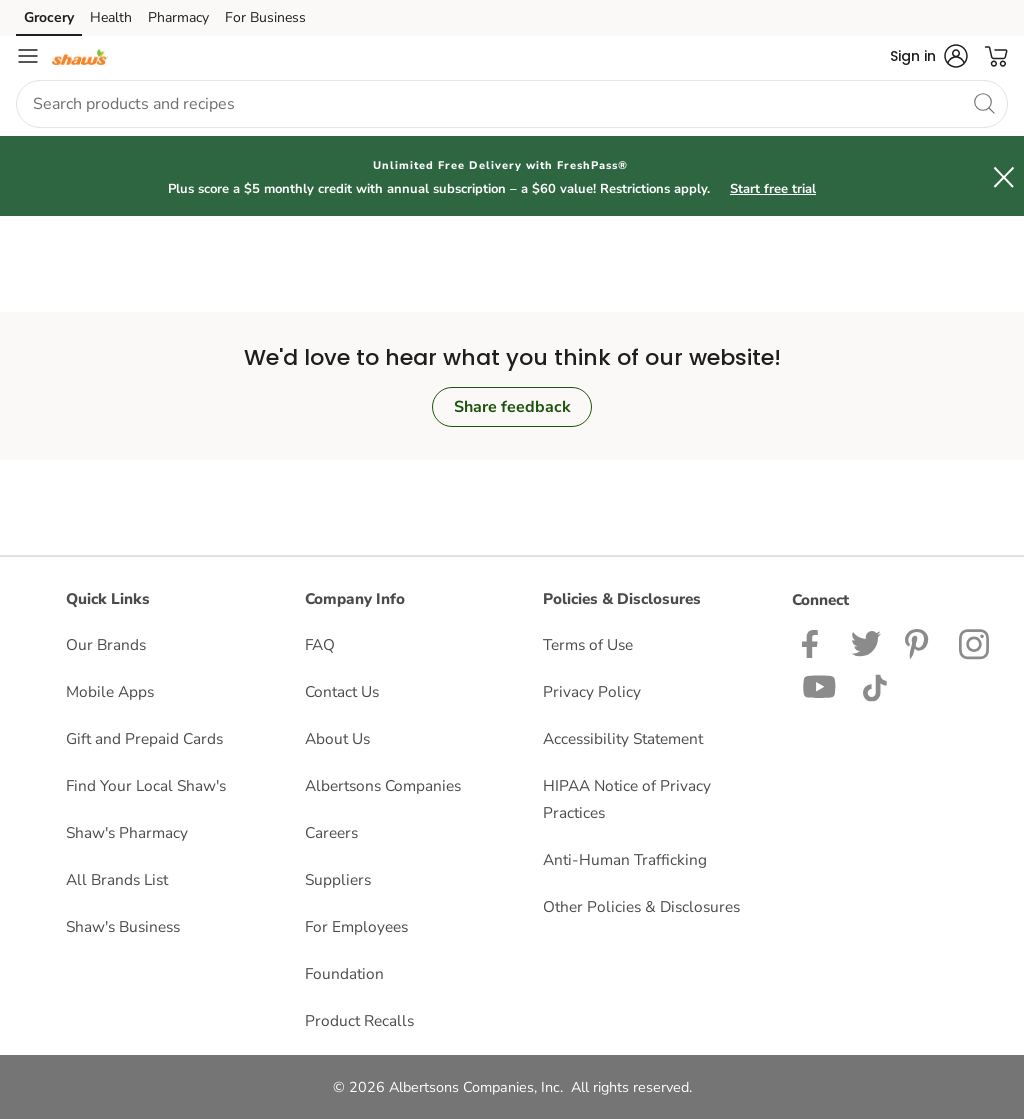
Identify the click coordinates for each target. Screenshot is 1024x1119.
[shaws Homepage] (80, 56)
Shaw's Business (123, 926)
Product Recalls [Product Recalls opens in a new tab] (359, 1020)
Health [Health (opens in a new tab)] (111, 17)
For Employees (356, 926)
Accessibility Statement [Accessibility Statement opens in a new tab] (623, 738)
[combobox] (512, 104)
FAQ (320, 644)
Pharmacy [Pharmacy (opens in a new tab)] (178, 17)
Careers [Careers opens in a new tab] (331, 832)
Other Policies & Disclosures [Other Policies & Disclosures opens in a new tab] (641, 906)
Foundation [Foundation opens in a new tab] (344, 973)
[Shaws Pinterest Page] (920, 642)
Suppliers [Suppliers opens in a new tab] (338, 879)
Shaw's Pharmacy (127, 832)
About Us (337, 738)
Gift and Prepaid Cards (144, 738)
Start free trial (773, 189)
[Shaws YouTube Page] (820, 685)
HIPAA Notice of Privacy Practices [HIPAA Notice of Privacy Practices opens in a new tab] (627, 799)
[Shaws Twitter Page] (866, 642)
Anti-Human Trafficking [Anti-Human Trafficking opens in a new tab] (625, 859)
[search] (984, 103)
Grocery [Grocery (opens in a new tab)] (49, 17)
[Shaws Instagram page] (975, 642)
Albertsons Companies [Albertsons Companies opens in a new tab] (383, 785)
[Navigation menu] (28, 56)
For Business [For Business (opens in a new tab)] (265, 17)
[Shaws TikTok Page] (874, 685)
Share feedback (512, 407)
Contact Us (342, 691)
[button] (929, 56)
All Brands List (117, 879)
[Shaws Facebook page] (814, 642)
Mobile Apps (110, 691)
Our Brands (106, 644)
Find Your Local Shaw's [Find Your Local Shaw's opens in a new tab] (146, 785)
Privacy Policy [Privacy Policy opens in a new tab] (592, 691)
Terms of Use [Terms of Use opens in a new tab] (588, 644)
